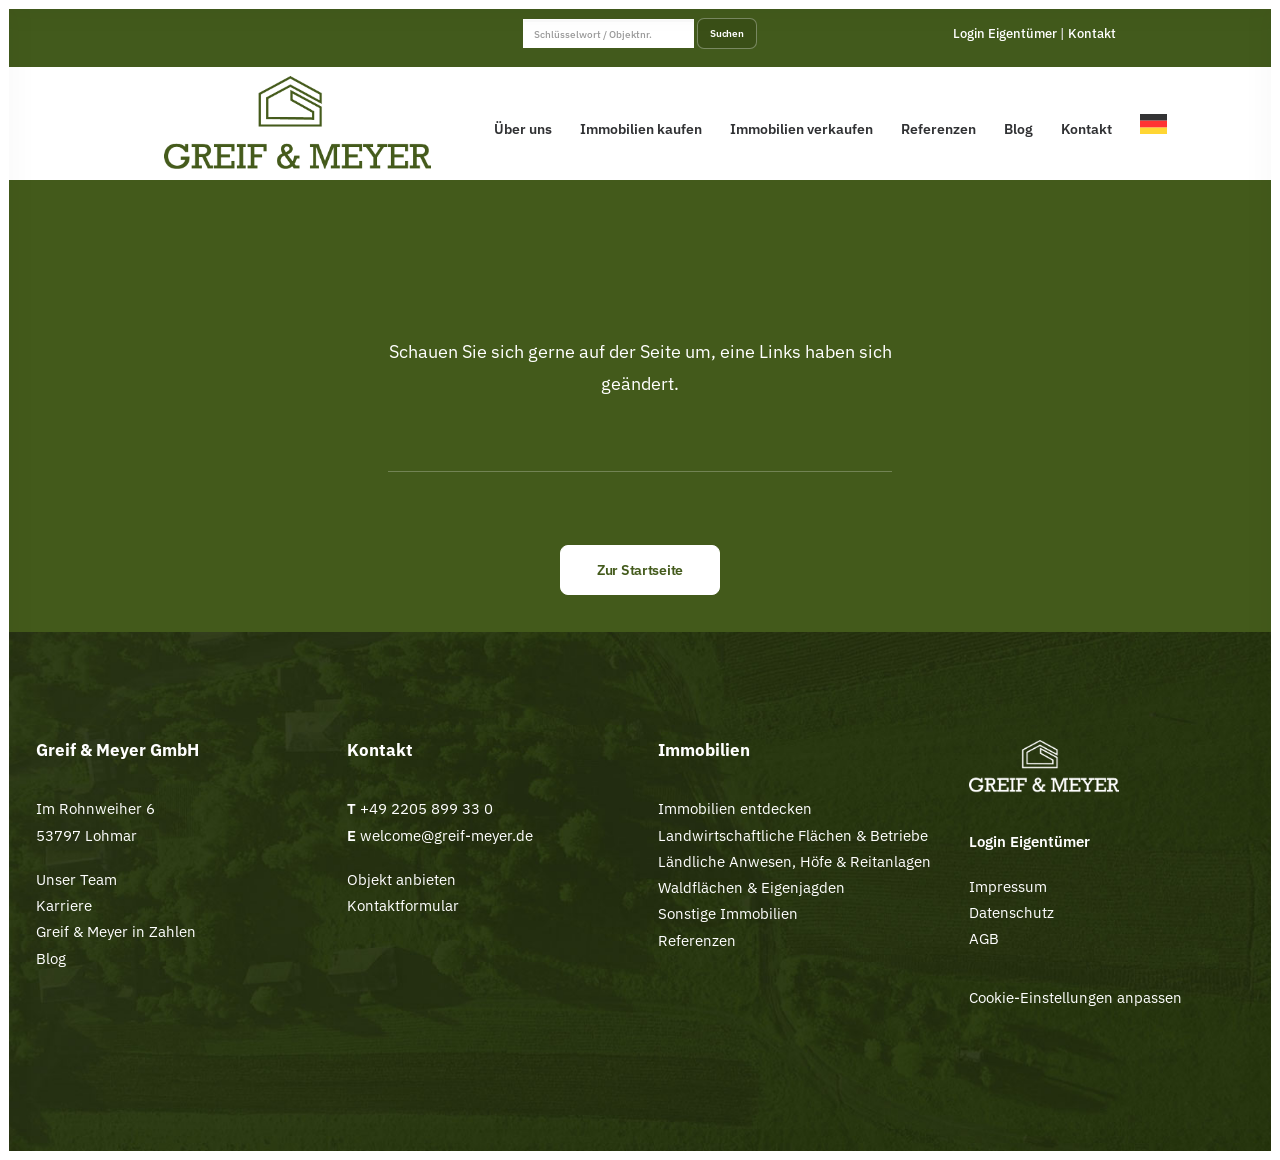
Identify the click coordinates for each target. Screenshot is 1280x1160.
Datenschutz (1011, 912)
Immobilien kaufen (641, 129)
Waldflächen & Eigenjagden (751, 887)
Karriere (64, 905)
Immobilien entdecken (735, 808)
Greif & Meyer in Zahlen (116, 931)
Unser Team (76, 879)
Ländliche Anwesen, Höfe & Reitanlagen (794, 861)
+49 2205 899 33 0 (426, 808)
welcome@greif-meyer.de (444, 835)
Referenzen (938, 129)
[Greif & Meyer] (297, 123)
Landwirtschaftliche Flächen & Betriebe (793, 835)
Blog (1018, 129)
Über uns (523, 129)
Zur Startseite (640, 570)
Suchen (727, 33)
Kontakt (1092, 33)
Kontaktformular (403, 905)
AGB (984, 938)
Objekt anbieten (401, 879)
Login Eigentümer (1005, 33)
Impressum (1008, 886)
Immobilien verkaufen (801, 129)
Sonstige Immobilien (728, 913)
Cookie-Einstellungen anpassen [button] (1075, 997)
